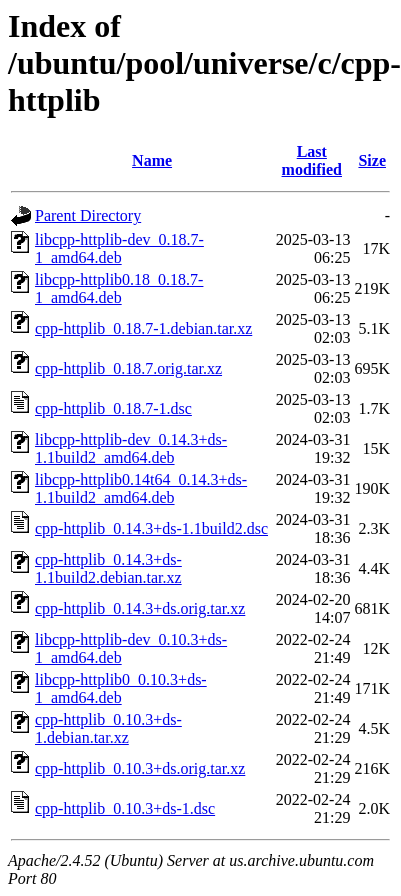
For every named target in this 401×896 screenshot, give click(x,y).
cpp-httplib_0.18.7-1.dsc (113, 408)
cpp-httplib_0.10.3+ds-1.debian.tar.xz (108, 728)
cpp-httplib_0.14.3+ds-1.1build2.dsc (151, 528)
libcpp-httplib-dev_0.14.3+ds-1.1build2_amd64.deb (131, 448)
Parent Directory (88, 215)
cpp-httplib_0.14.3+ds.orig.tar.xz (140, 608)
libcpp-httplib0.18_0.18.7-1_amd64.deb (119, 288)
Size (372, 160)
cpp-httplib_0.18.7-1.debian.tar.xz (143, 328)
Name (152, 160)
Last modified (312, 160)
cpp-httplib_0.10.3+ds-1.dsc (125, 808)
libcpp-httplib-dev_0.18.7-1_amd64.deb (119, 248)
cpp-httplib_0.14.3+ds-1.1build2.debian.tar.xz (108, 568)
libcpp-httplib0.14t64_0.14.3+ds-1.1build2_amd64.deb (141, 488)
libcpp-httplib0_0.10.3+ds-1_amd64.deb (121, 688)
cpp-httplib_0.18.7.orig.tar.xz (128, 368)
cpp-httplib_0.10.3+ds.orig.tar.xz (140, 768)
